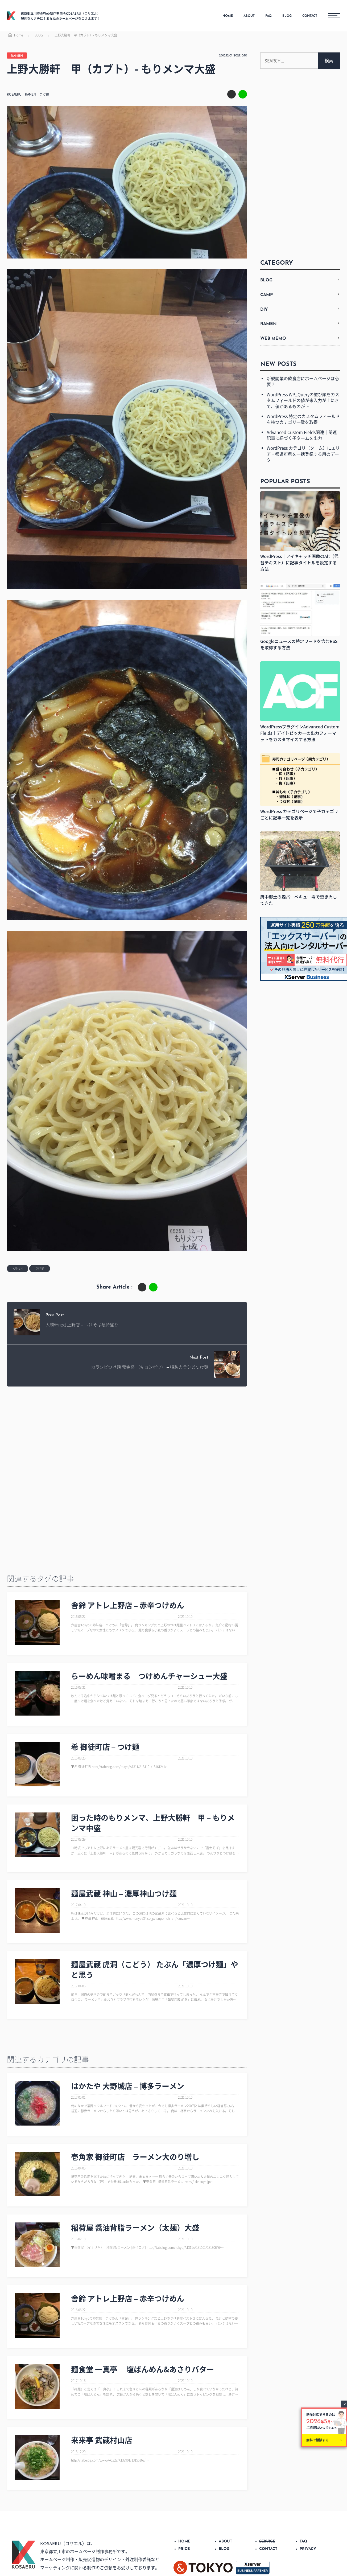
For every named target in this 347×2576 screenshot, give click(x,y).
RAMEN (17, 56)
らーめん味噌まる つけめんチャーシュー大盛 (149, 1676)
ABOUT (249, 16)
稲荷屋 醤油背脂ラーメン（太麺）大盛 (135, 2227)
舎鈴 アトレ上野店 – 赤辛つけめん (127, 1605)
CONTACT (309, 16)
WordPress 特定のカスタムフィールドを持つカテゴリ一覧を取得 (303, 419)
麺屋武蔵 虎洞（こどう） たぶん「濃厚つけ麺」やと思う (154, 1969)
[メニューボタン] (334, 15)
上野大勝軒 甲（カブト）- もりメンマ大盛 (86, 35)
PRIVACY (308, 2549)
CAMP (266, 295)
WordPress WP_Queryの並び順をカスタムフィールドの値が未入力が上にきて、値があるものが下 (303, 400)
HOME (227, 16)
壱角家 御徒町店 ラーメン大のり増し (135, 2156)
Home (15, 35)
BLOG (287, 16)
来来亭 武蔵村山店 (101, 2440)
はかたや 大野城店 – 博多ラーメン (127, 2086)
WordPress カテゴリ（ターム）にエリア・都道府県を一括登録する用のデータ (303, 454)
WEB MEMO (273, 339)
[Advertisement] (124, 1434)
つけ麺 (44, 94)
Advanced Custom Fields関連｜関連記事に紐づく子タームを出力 (302, 435)
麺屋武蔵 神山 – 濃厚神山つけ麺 (124, 1893)
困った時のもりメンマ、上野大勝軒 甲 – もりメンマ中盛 (153, 1822)
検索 (329, 60)
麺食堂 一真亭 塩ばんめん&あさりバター (142, 2369)
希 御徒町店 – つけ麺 (105, 1746)
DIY (264, 309)
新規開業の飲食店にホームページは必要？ (303, 381)
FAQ (268, 16)
